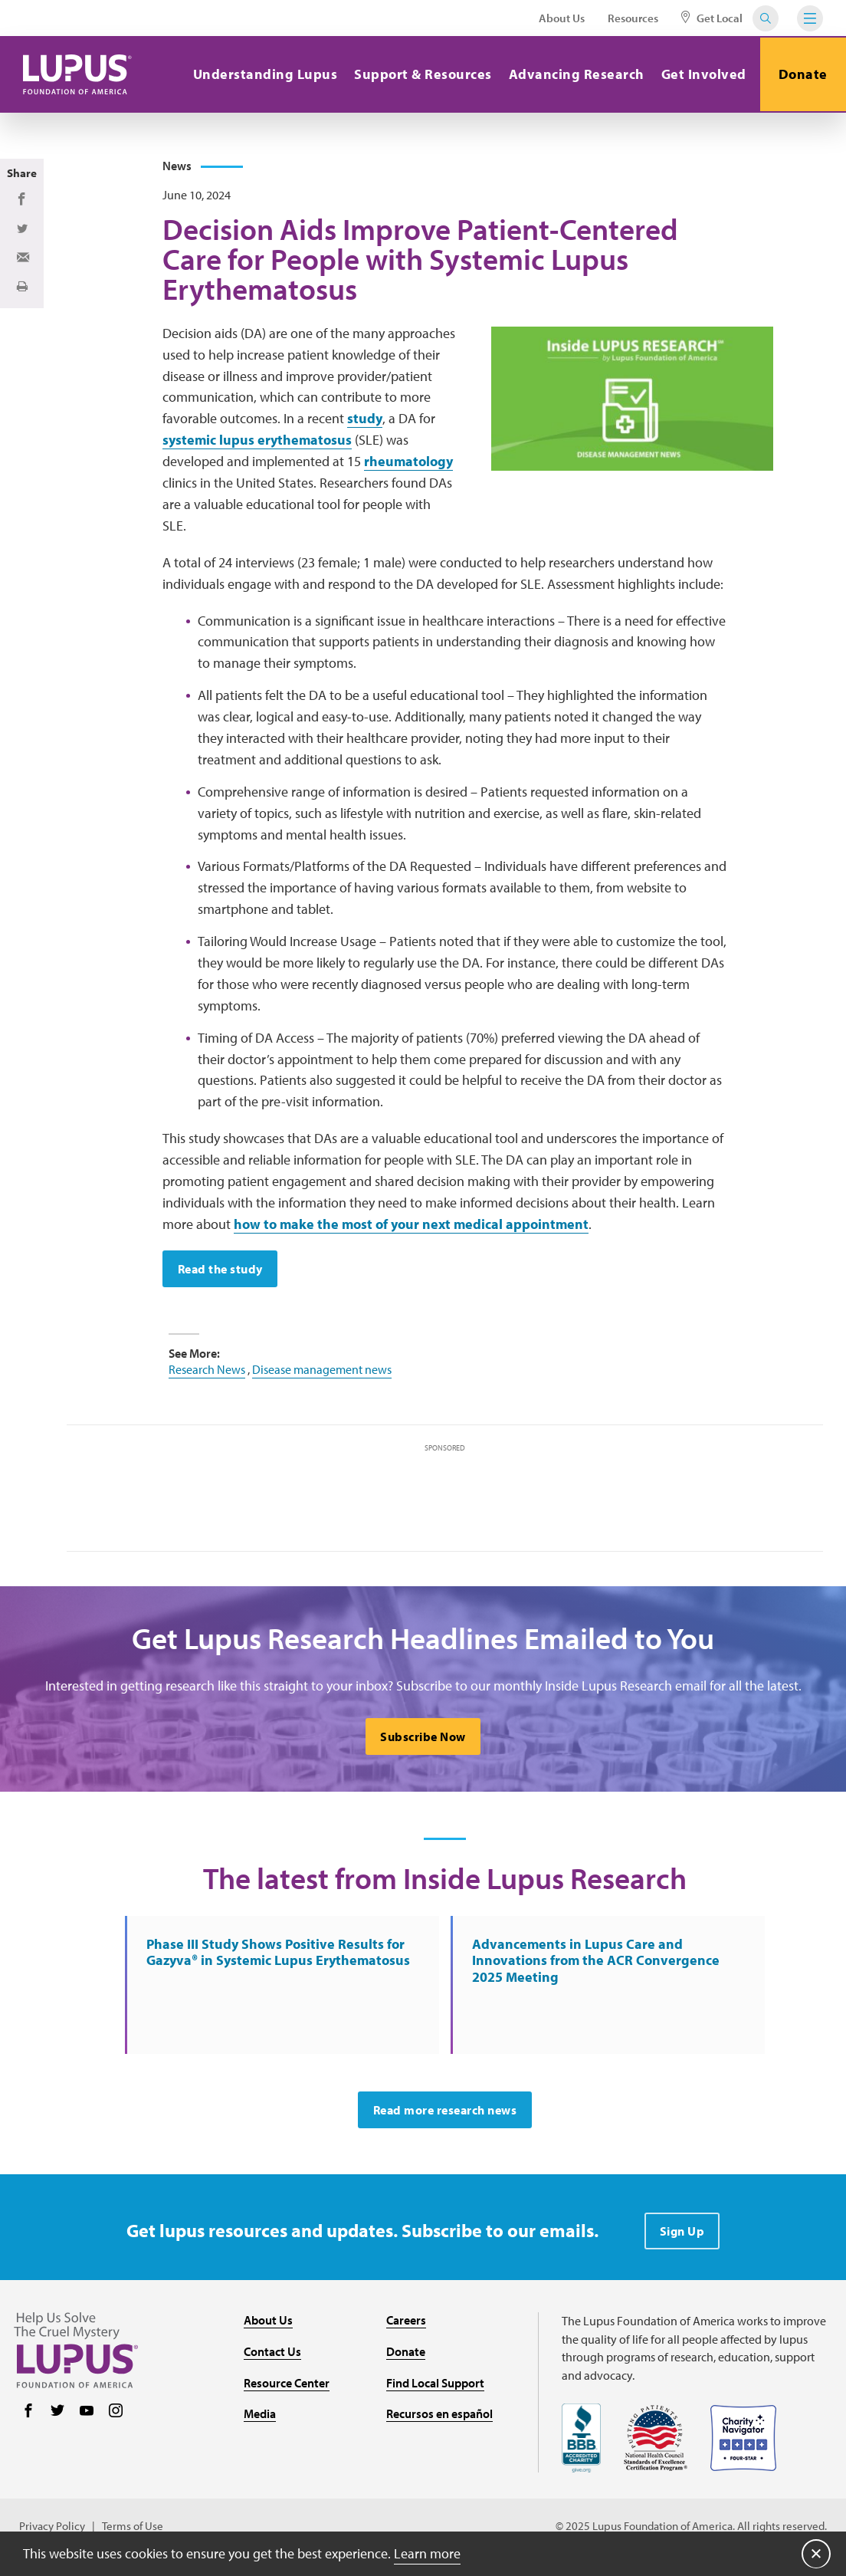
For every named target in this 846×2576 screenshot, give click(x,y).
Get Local (712, 18)
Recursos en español (439, 2419)
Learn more (427, 2552)
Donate (802, 74)
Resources (633, 18)
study (364, 422)
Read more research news (445, 2116)
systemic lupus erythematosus (257, 443)
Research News (207, 1372)
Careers (406, 2326)
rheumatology (408, 465)
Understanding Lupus (263, 74)
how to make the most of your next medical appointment (411, 1227)
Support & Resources (421, 74)
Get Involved (701, 74)
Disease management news (322, 1372)
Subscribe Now (423, 1740)
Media (260, 2419)
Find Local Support (435, 2388)
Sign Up (682, 2237)
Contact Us (272, 2357)
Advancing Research (574, 74)
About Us (562, 18)
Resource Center (287, 2388)
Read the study (220, 1272)
